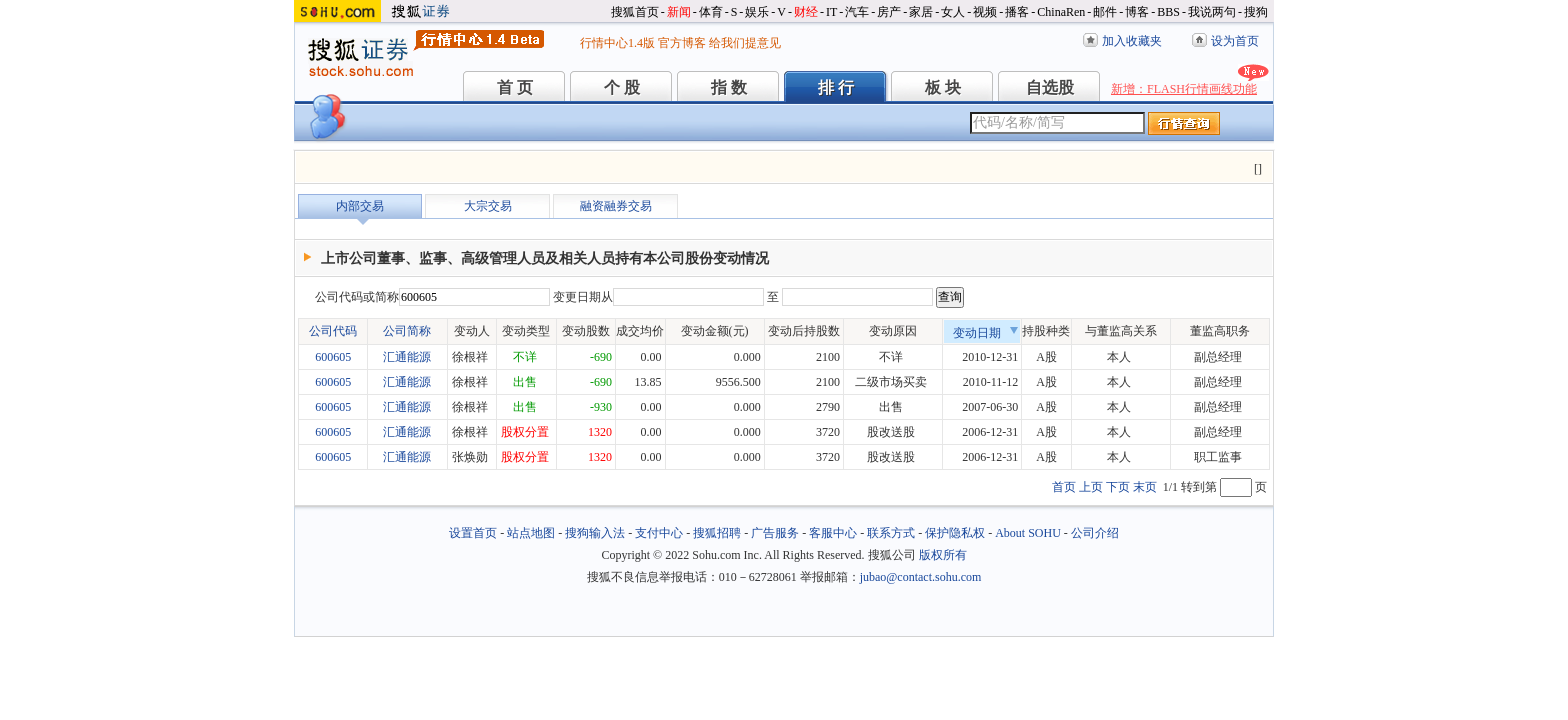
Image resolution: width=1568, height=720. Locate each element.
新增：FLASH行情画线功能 (1184, 89)
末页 (1145, 487)
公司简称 (407, 331)
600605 (333, 357)
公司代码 (333, 331)
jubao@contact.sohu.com (921, 577)
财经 (806, 12)
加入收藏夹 (1132, 41)
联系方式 (891, 533)
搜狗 (1256, 12)
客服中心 (833, 533)
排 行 (836, 87)
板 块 (943, 87)
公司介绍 (1095, 533)
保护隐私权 (955, 533)
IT (831, 12)
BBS (1168, 12)
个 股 (622, 87)
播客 (1017, 12)
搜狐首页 (635, 12)
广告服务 (775, 533)
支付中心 (659, 533)
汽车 (857, 12)
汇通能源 (407, 357)
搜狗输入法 (595, 533)
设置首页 (473, 533)
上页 (1091, 487)
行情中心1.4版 (617, 43)
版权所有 (943, 555)
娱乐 (757, 12)
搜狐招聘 (717, 533)
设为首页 (1235, 41)
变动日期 (986, 333)
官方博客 (682, 43)
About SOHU (1028, 533)
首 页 (515, 87)
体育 (711, 12)
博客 (1137, 12)
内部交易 (360, 206)
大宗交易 (488, 206)
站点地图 (531, 533)
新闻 (679, 12)
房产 (889, 12)
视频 (985, 12)
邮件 (1105, 12)
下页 (1118, 487)
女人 (953, 12)
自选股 (1050, 87)
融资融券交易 (616, 206)
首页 (1064, 487)
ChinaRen (1061, 12)
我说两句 (1212, 12)
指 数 (729, 87)
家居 (921, 12)
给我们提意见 (745, 43)
